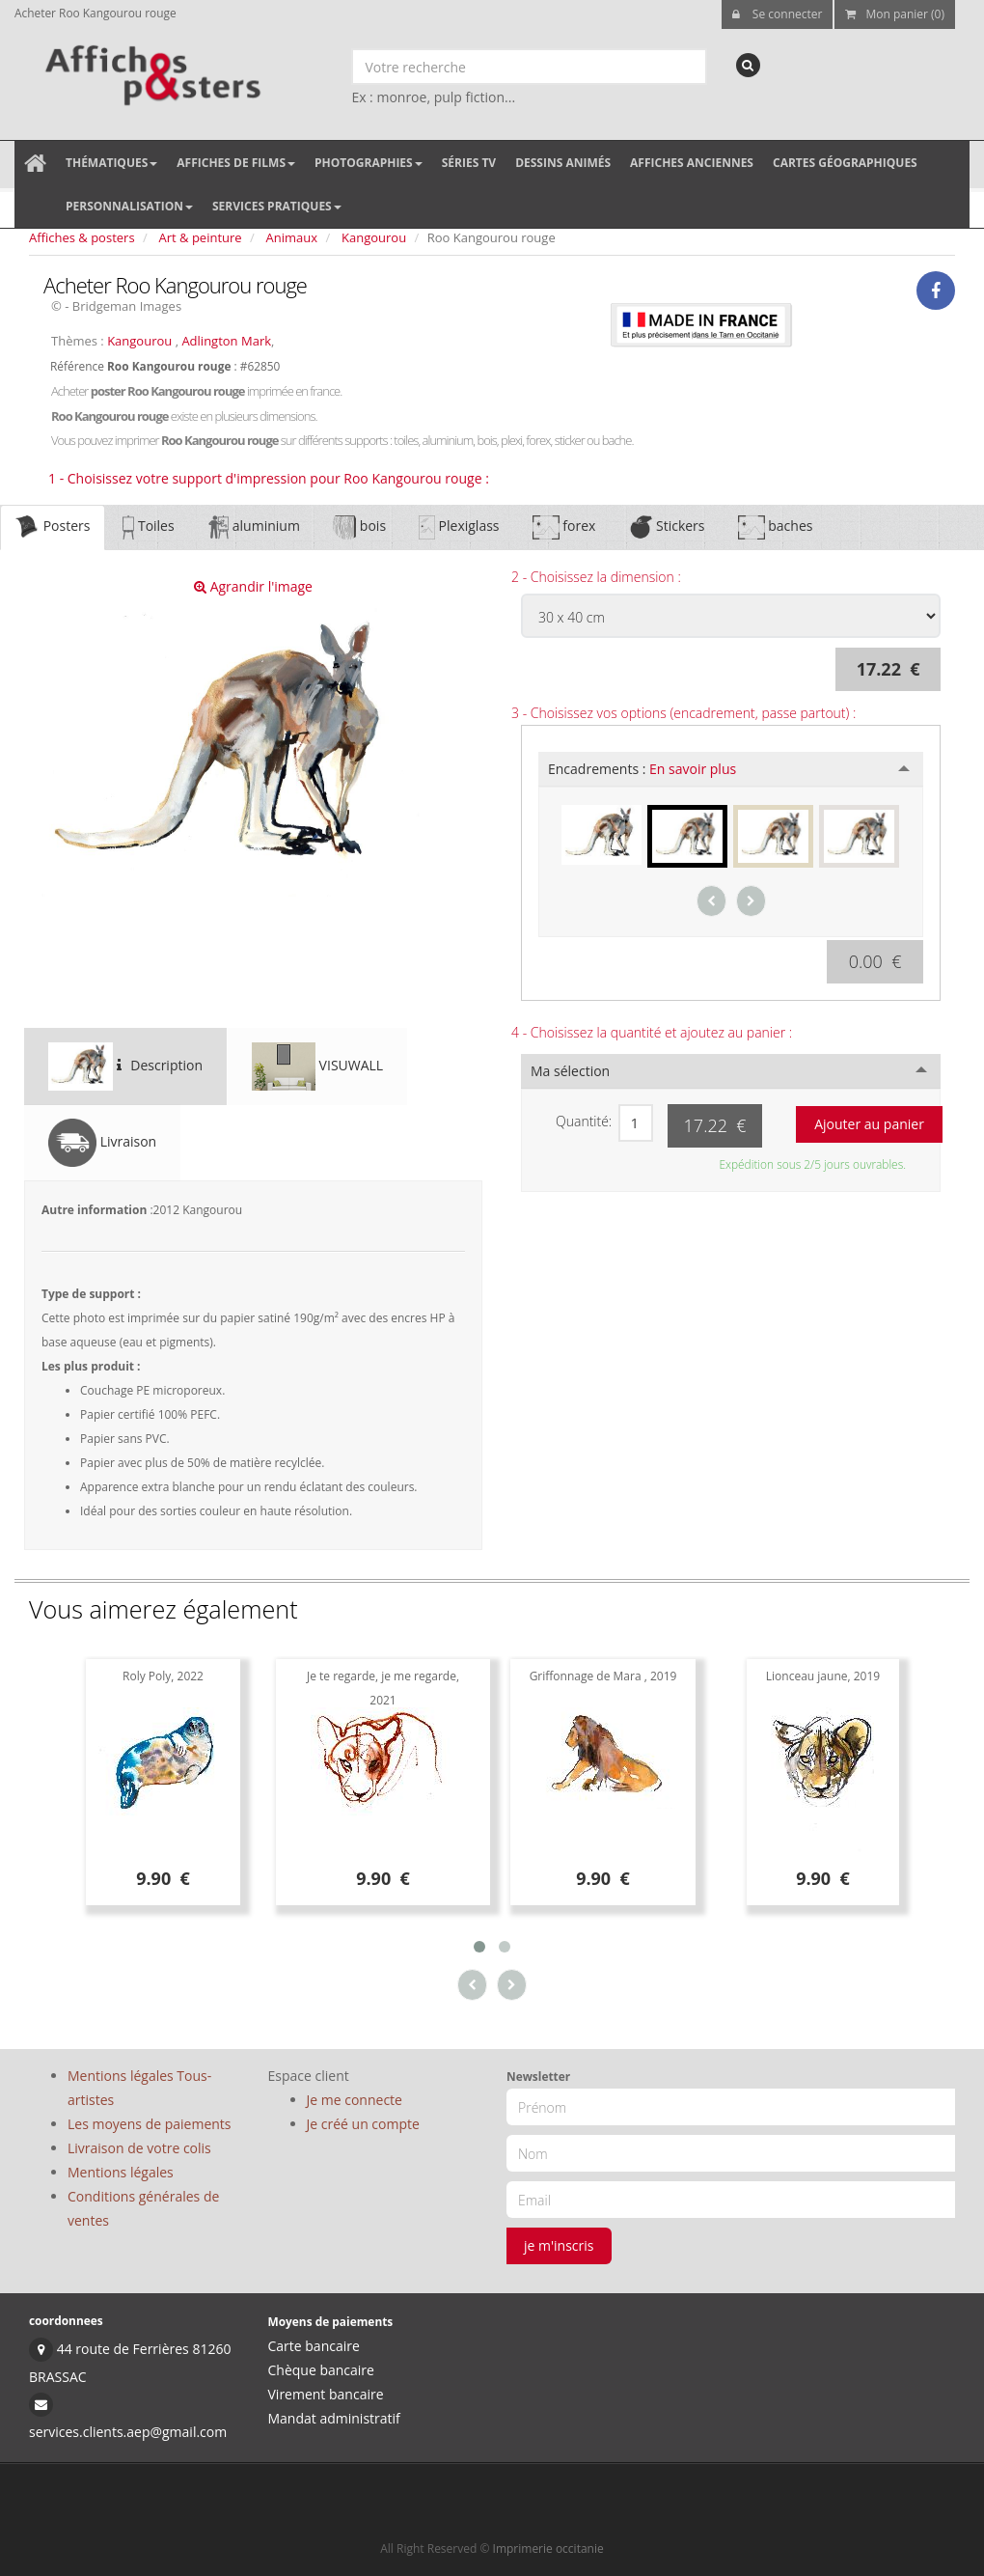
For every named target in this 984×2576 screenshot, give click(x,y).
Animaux (292, 237)
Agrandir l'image (253, 586)
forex (564, 527)
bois (359, 527)
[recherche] (748, 65)
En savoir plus (692, 769)
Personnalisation (129, 206)
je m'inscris (559, 2245)
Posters (52, 527)
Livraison (102, 1143)
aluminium (253, 527)
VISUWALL (317, 1066)
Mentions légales (121, 2172)
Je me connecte (354, 2100)
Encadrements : (642, 769)
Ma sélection (570, 1071)
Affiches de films (236, 162)
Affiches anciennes (691, 162)
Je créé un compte (363, 2124)
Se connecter (777, 14)
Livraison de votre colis (139, 2148)
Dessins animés (563, 162)
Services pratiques (277, 206)
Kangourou (374, 237)
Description (125, 1066)
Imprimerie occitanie (548, 2548)
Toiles (148, 527)
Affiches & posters (82, 237)
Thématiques (111, 162)
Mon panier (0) (894, 14)
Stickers (666, 527)
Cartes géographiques (845, 162)
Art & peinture (200, 237)
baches (775, 527)
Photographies (368, 162)
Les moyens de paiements (150, 2124)
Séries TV (469, 162)
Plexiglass (459, 527)
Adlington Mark (226, 340)
